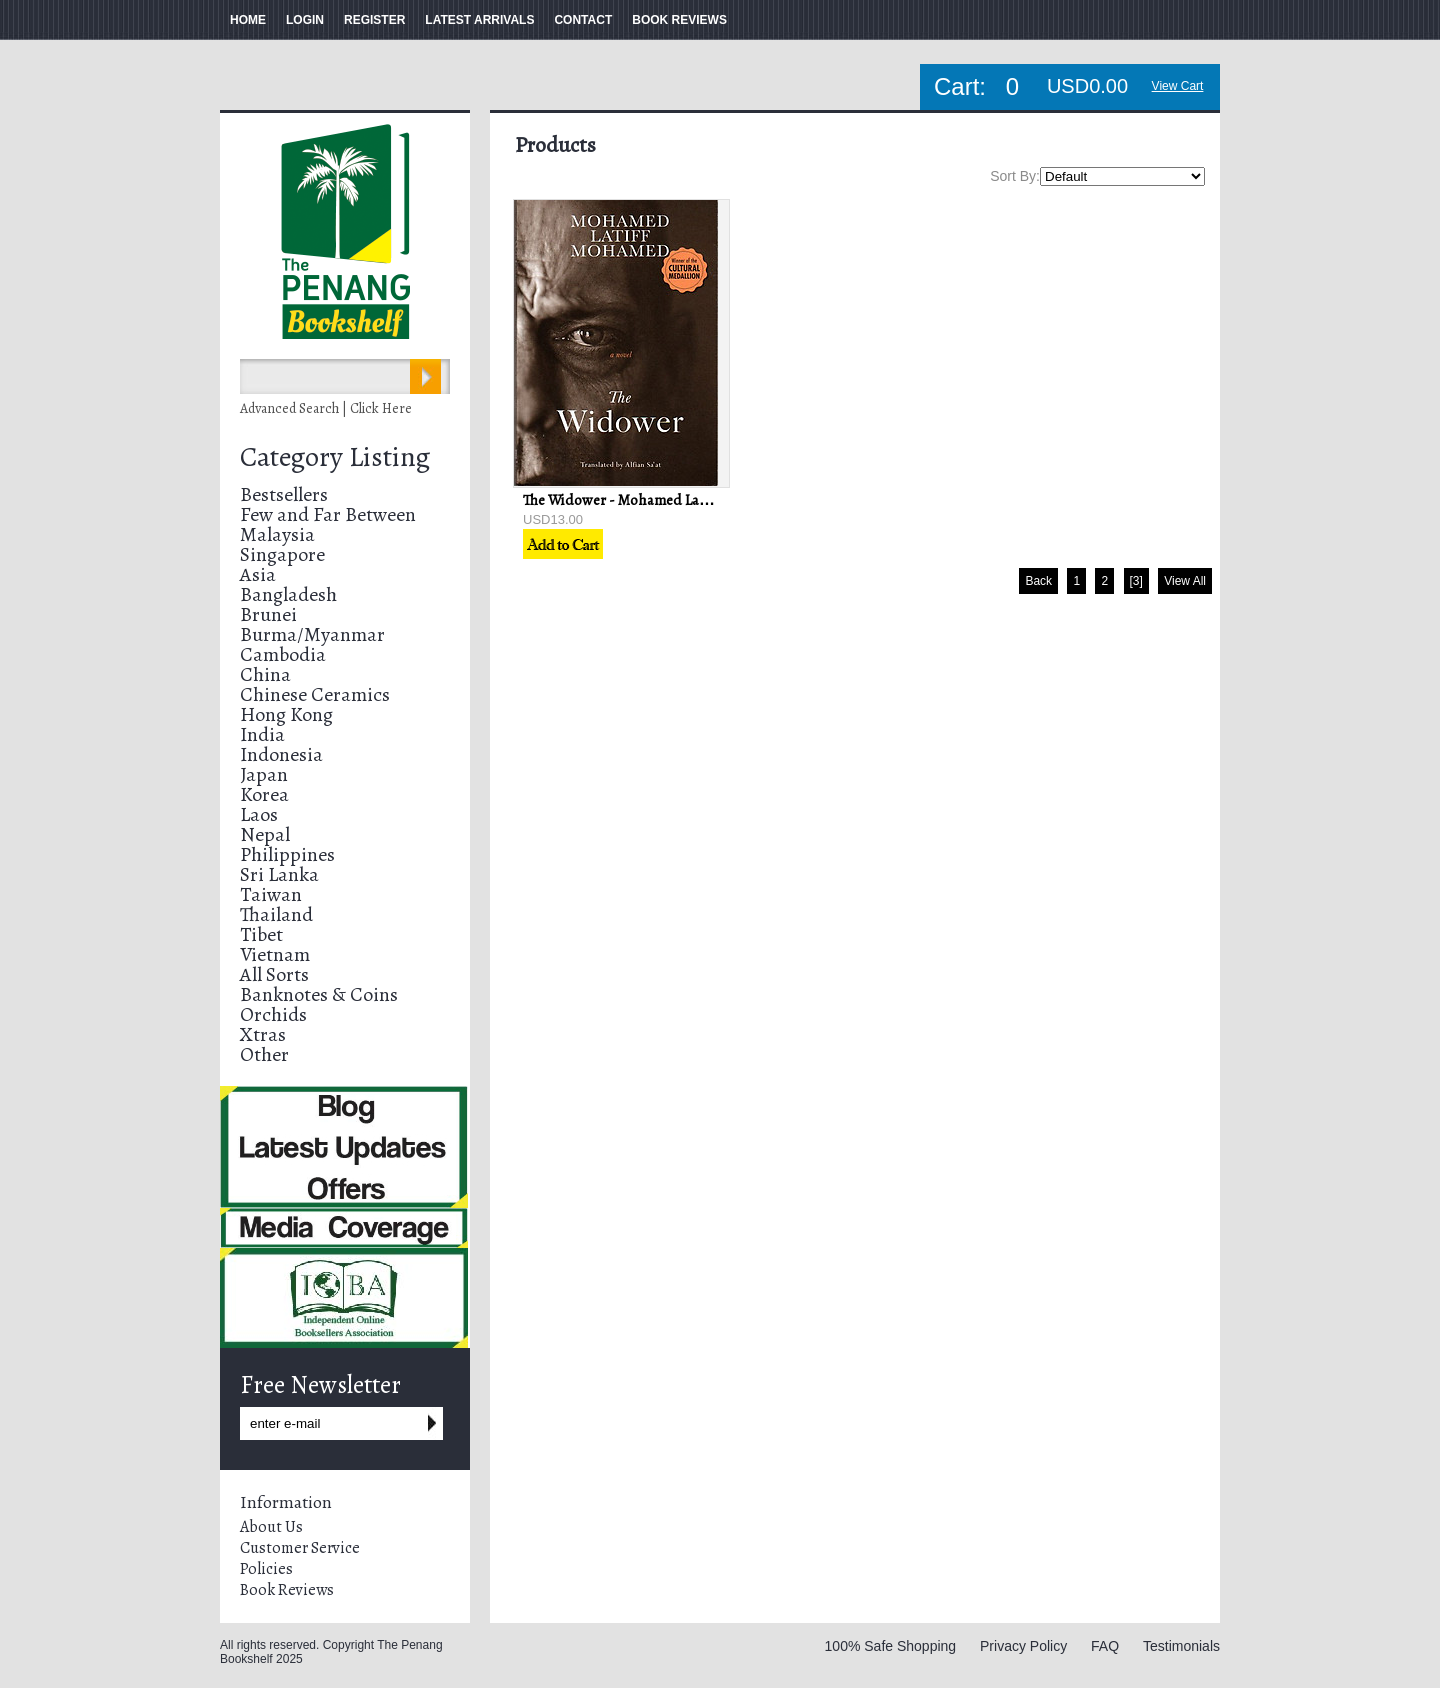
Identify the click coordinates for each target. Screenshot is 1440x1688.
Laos (259, 814)
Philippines (287, 854)
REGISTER (374, 20)
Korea (264, 794)
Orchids (273, 1014)
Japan (264, 774)
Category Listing (335, 457)
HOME (248, 20)
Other (264, 1054)
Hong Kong (286, 714)
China (265, 674)
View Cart (1178, 86)
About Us (271, 1527)
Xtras (263, 1034)
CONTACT (583, 20)
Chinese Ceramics (315, 694)
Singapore (282, 554)
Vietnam (275, 954)
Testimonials (1181, 1646)
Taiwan (271, 894)
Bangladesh (288, 594)
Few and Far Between (328, 514)
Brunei (268, 614)
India (262, 734)
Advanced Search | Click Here (326, 408)
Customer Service (300, 1548)
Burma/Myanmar (312, 634)
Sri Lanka (279, 874)
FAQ (1105, 1646)
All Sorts (274, 974)
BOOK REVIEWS (679, 20)
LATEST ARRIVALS (479, 20)
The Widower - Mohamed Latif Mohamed (651, 500)
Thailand (276, 914)
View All (1185, 581)
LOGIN (305, 20)
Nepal (265, 834)
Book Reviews (287, 1590)
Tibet (261, 934)
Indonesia (281, 754)
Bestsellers (284, 494)
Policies (266, 1569)
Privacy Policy (1023, 1646)
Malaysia (277, 534)
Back (1038, 581)
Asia (258, 574)
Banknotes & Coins (319, 994)
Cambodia (283, 654)
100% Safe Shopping (891, 1646)
